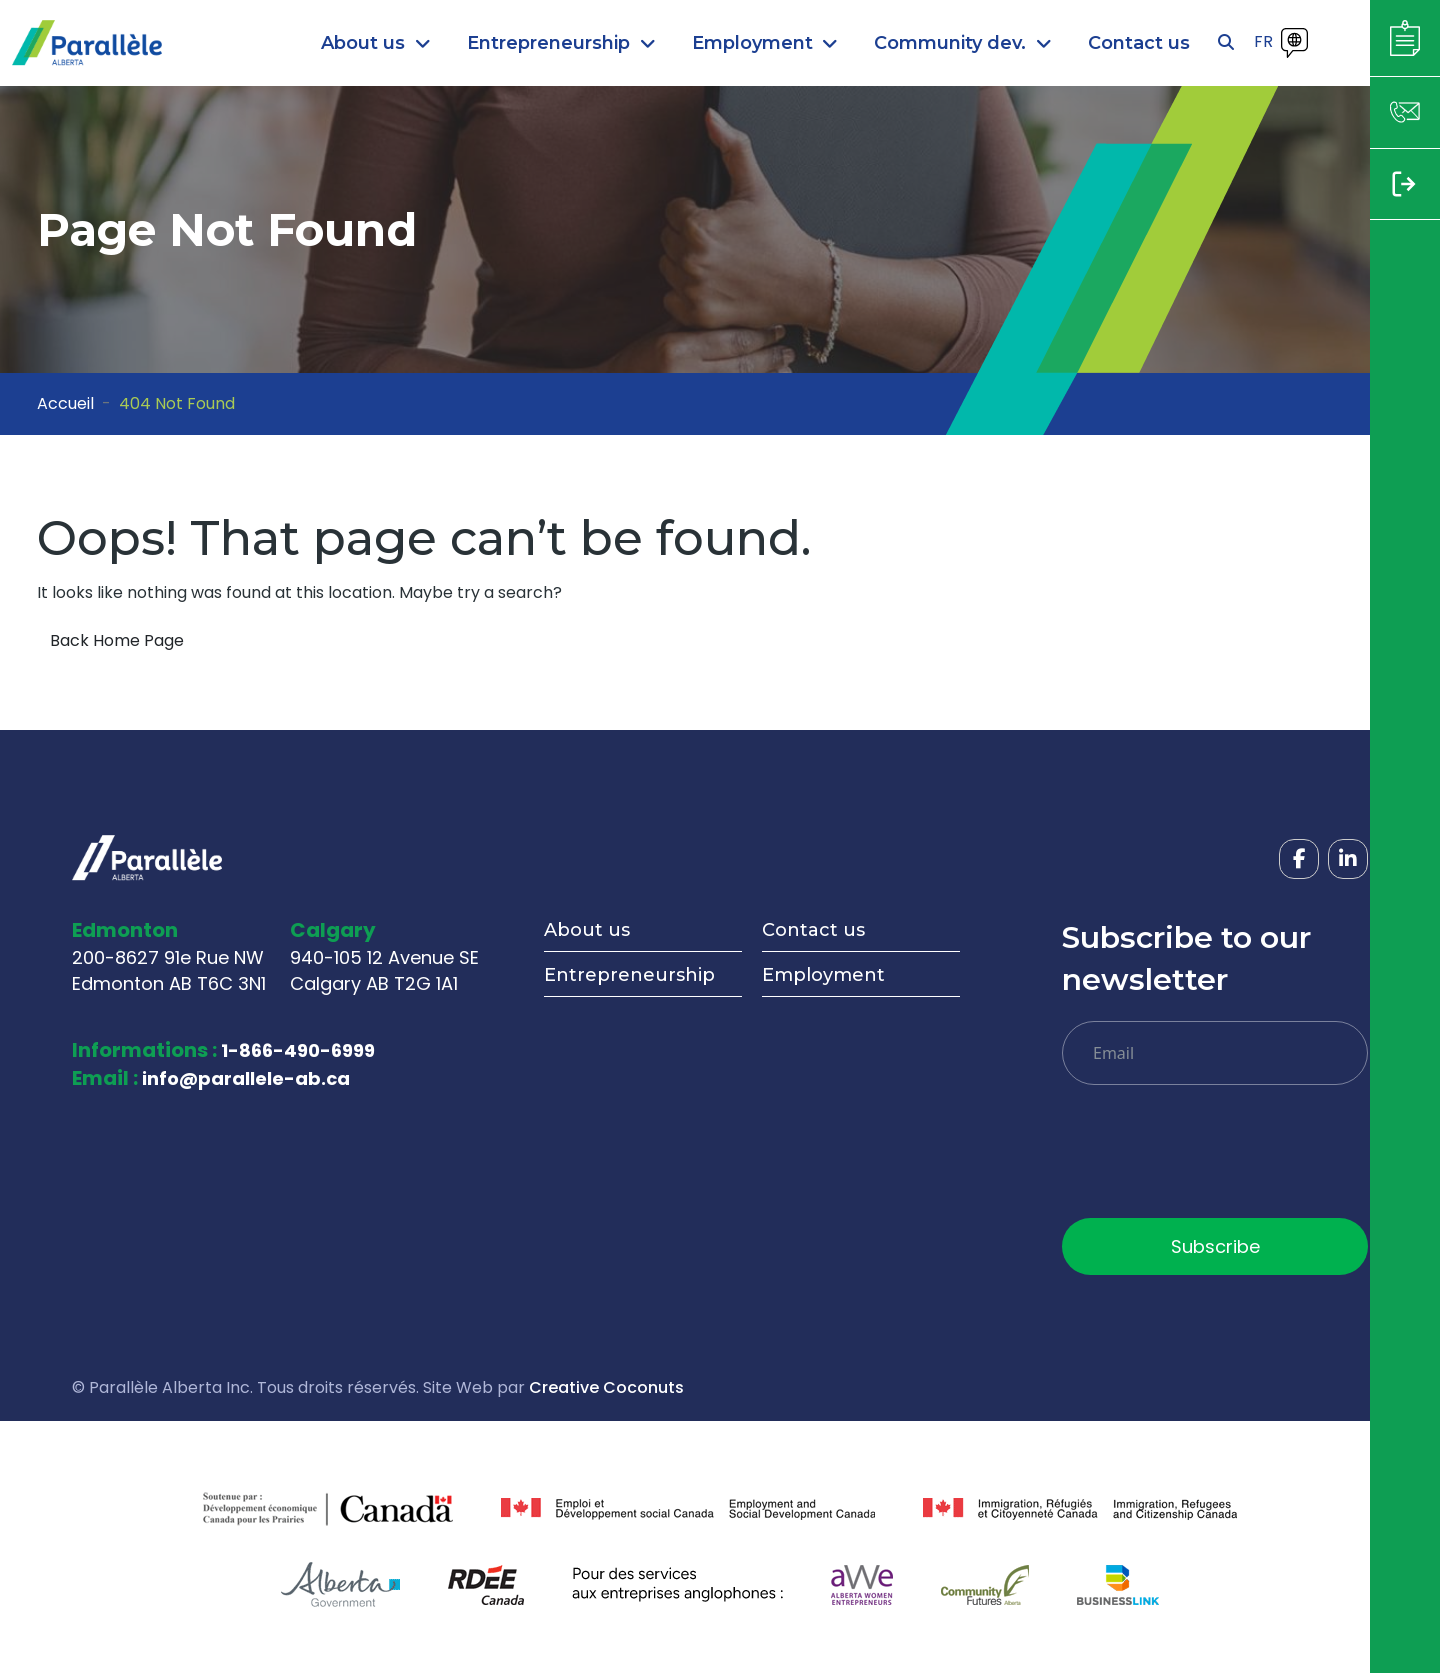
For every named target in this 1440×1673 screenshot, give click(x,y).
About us (587, 930)
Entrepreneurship (629, 975)
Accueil (65, 403)
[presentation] (1214, 1159)
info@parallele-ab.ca (246, 1078)
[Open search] (1226, 43)
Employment (823, 975)
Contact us (813, 930)
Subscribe (1215, 1246)
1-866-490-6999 (298, 1050)
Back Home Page (117, 640)
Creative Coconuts (606, 1387)
